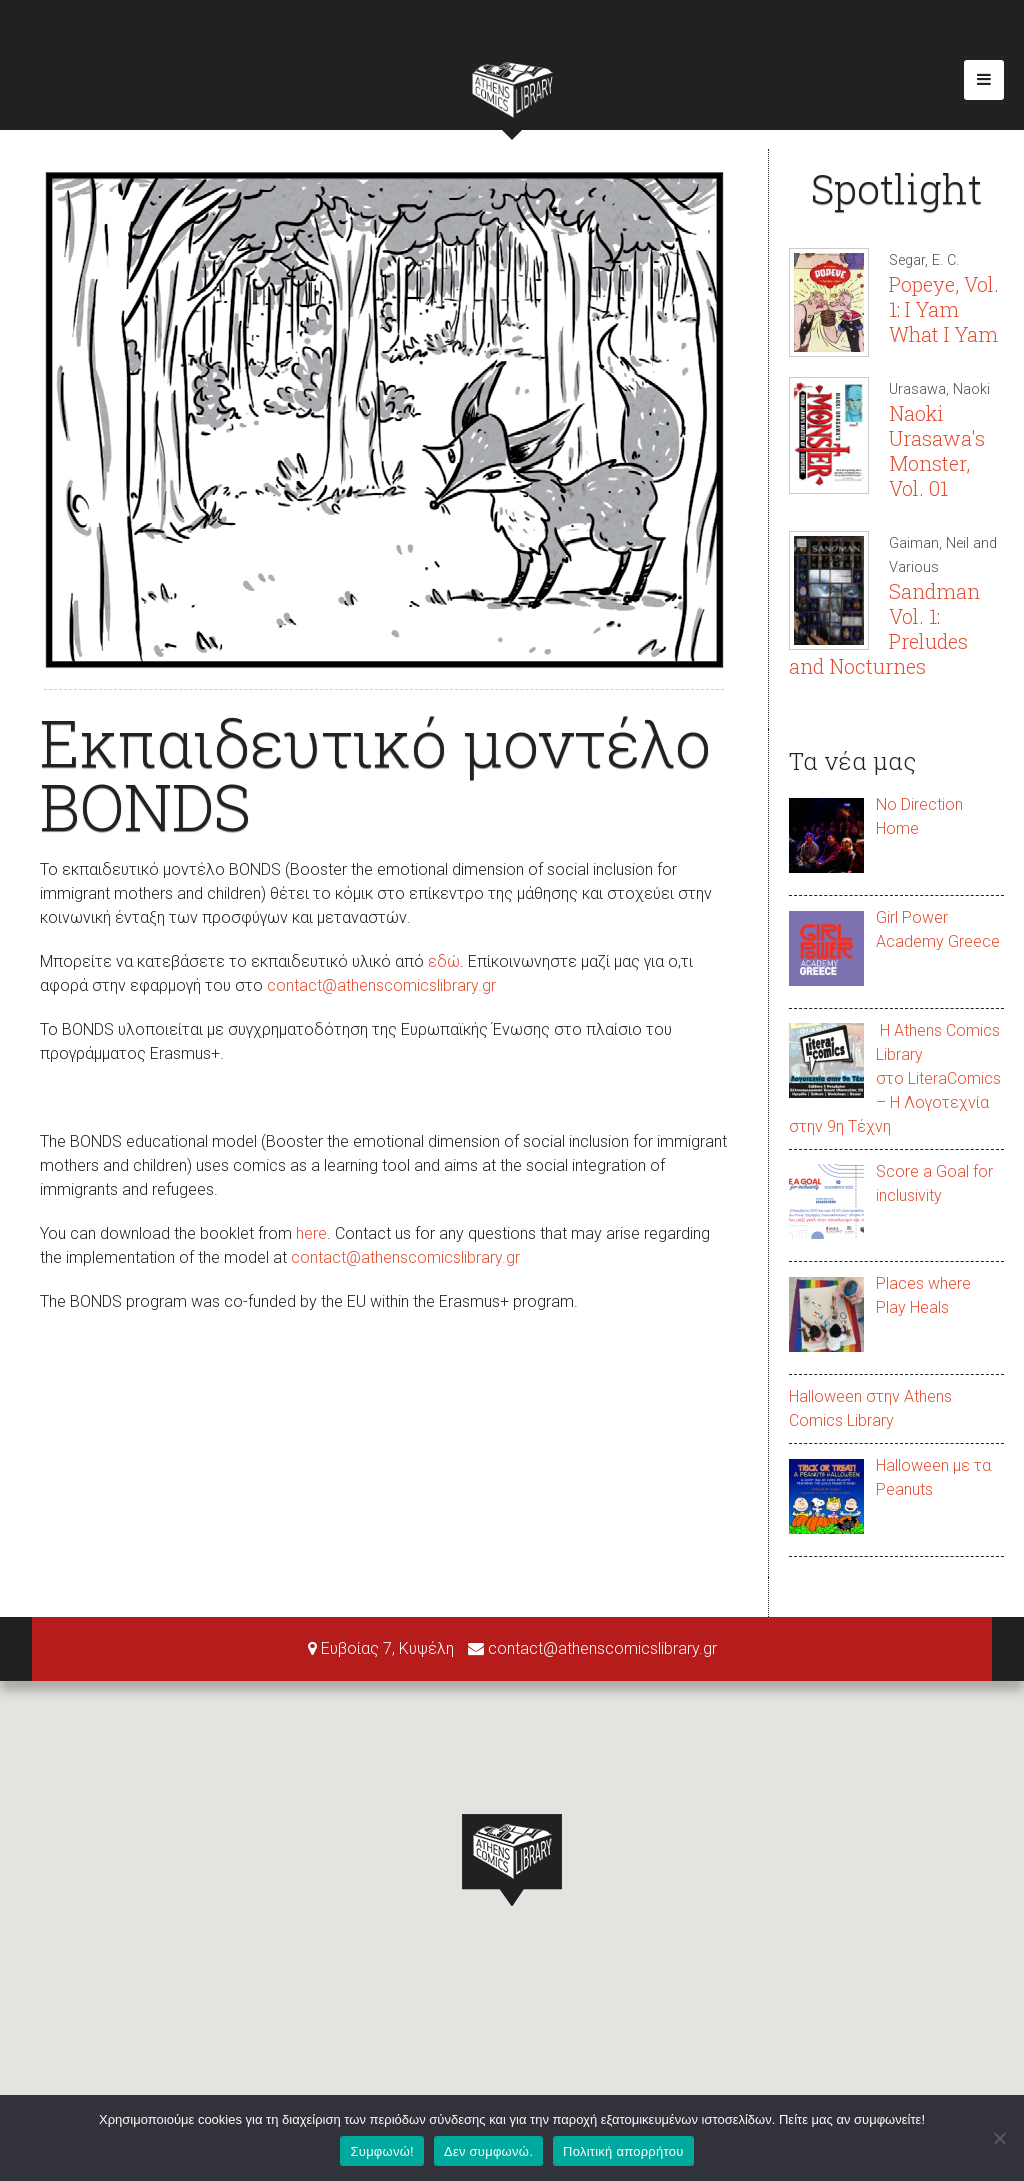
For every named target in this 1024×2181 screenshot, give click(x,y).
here (311, 1233)
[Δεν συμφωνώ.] (999, 2138)
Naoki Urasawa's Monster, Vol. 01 (937, 450)
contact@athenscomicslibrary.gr (381, 985)
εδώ (444, 961)
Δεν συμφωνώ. (488, 2151)
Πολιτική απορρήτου (623, 2151)
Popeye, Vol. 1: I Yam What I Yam (944, 309)
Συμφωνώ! (381, 2151)
